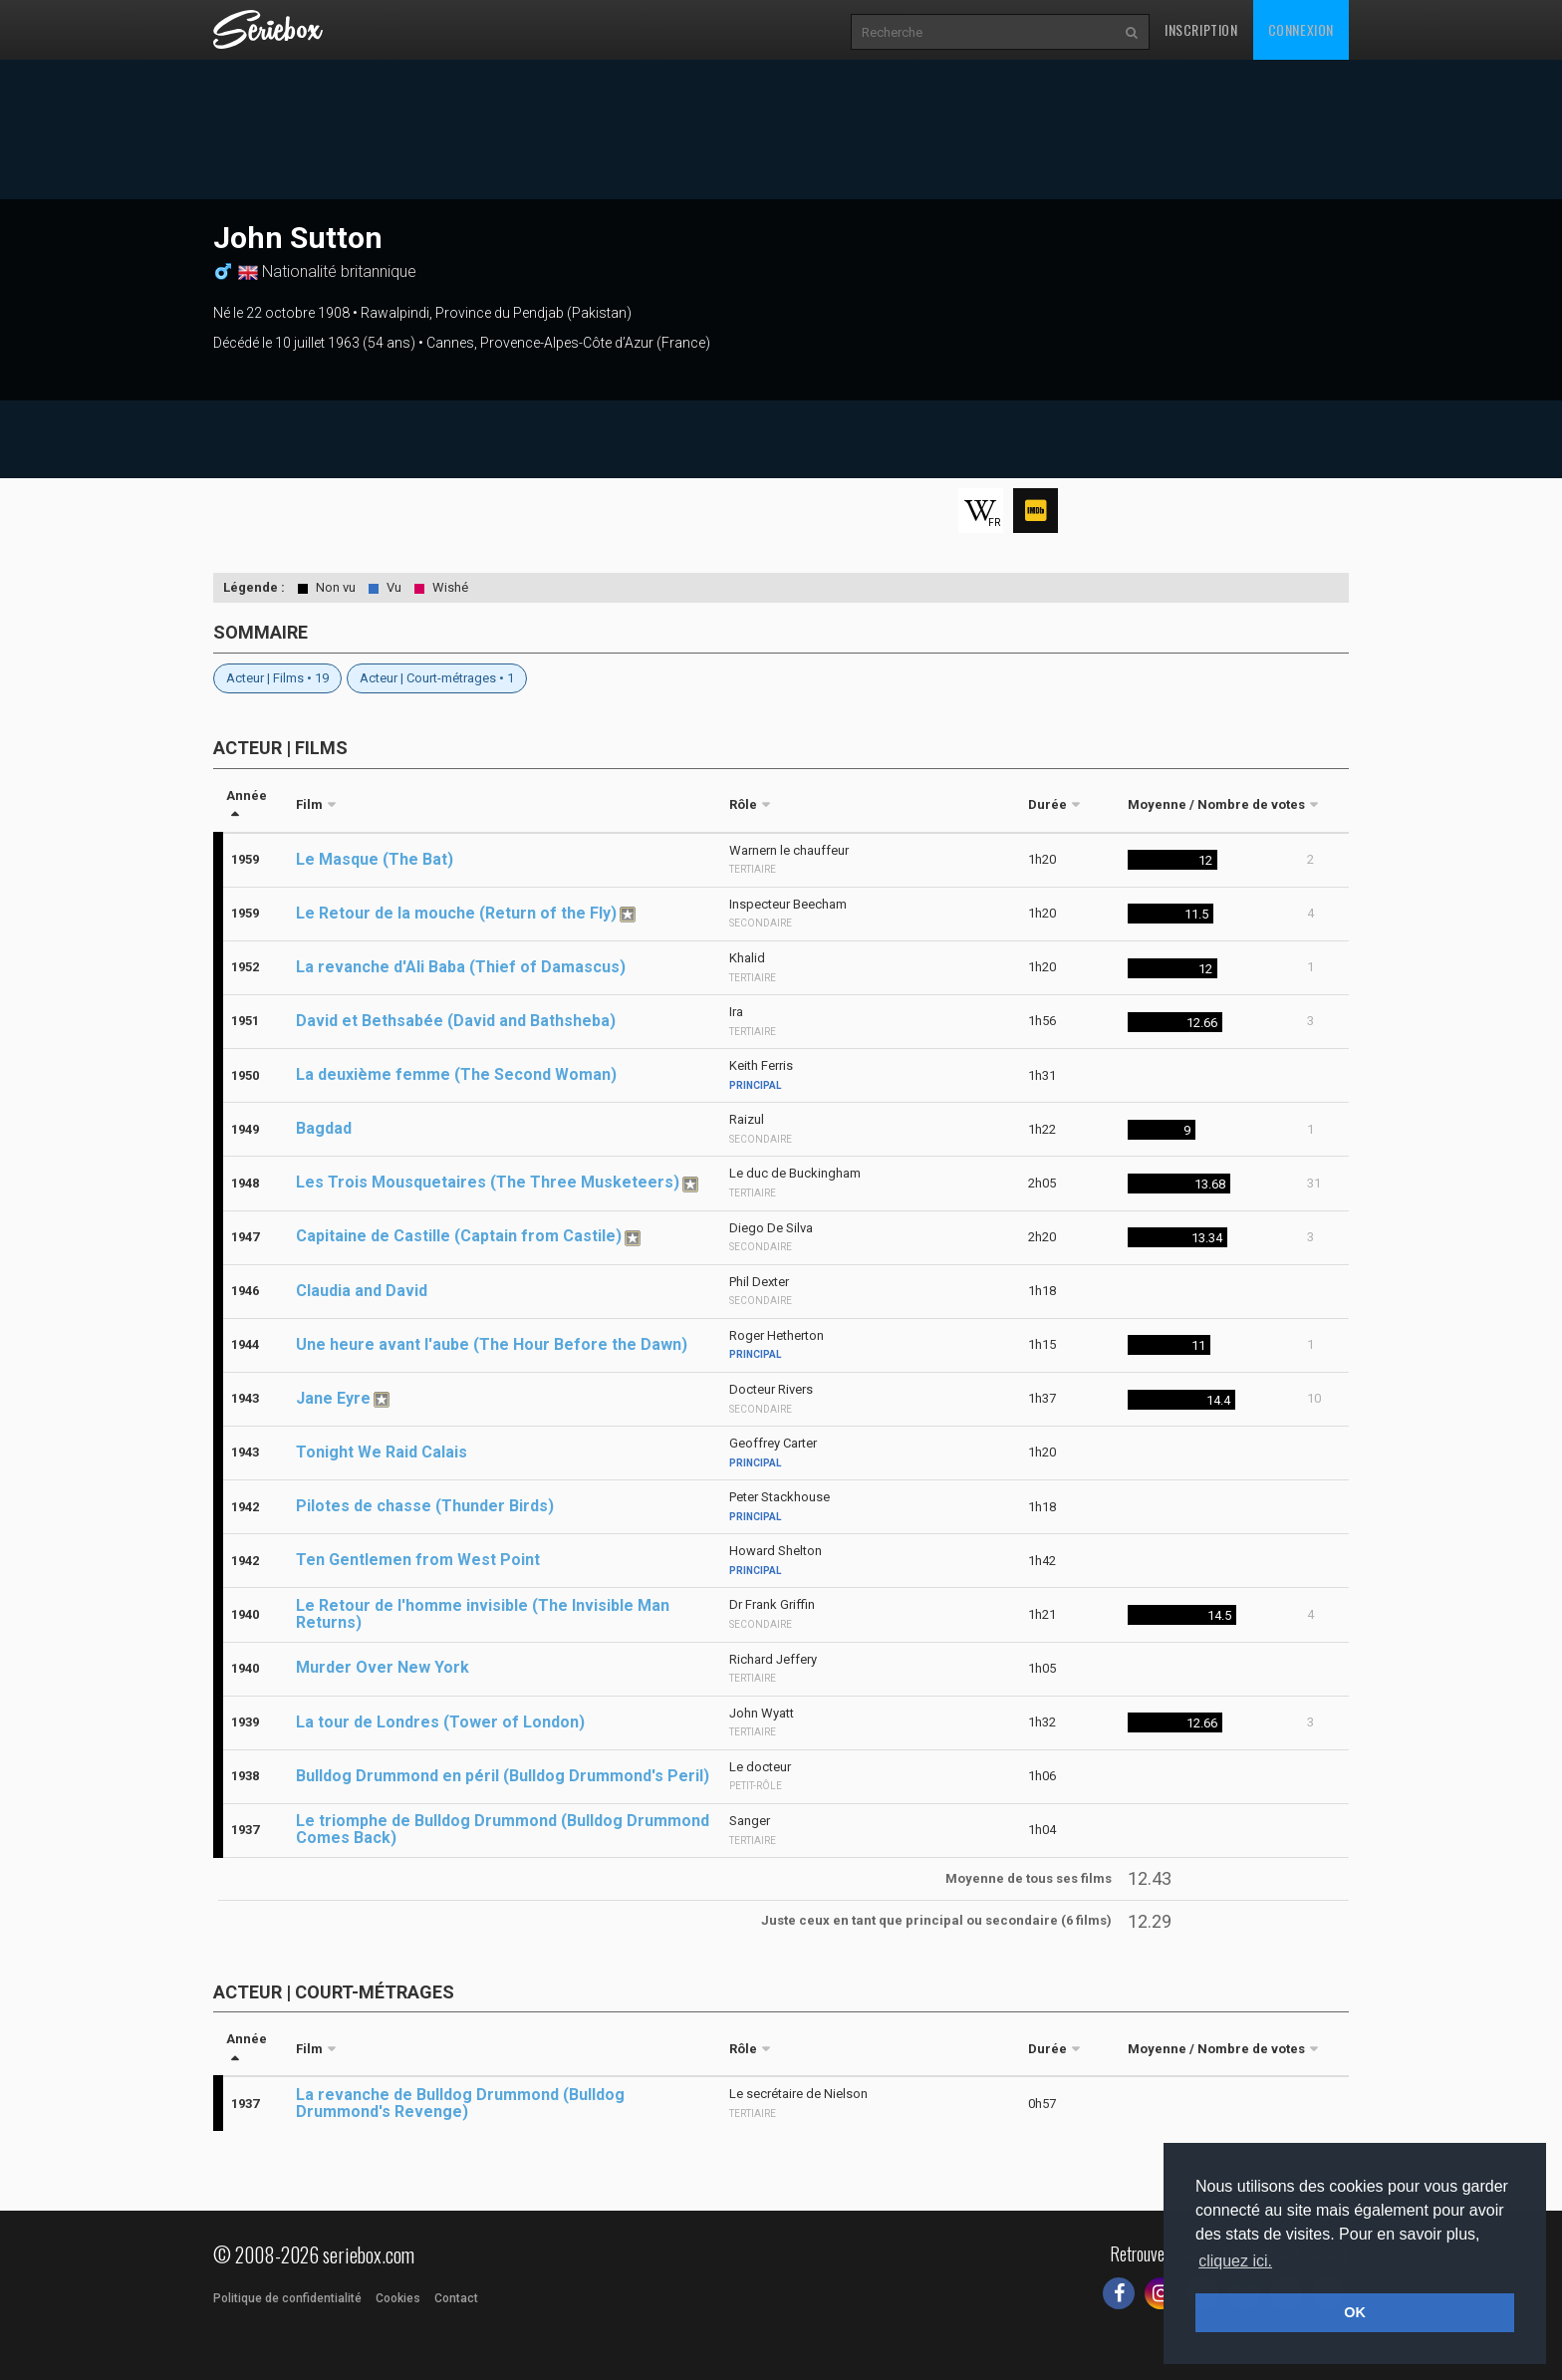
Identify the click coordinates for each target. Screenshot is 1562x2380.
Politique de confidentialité (287, 2298)
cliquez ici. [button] (1235, 2260)
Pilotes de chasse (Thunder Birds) (425, 1505)
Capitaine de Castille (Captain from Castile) (459, 1235)
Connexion (1301, 29)
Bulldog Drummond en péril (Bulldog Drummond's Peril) (502, 1775)
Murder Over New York (382, 1667)
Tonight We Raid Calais (381, 1452)
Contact (456, 2298)
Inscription (1201, 29)
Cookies (398, 2298)
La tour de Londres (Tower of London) (440, 1722)
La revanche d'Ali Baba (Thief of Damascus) (461, 966)
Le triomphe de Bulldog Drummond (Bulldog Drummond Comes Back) (502, 1829)
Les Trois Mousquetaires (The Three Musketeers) (487, 1182)
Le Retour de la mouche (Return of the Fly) (456, 913)
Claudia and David (361, 1290)
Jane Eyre (333, 1398)
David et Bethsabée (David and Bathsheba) (456, 1020)
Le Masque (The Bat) (374, 859)
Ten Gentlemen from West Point (418, 1559)
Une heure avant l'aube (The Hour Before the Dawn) (491, 1344)
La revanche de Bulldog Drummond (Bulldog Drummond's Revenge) (460, 2103)
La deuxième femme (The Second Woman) (456, 1074)
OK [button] (1355, 2312)
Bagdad (324, 1128)
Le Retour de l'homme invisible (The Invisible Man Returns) (482, 1614)
